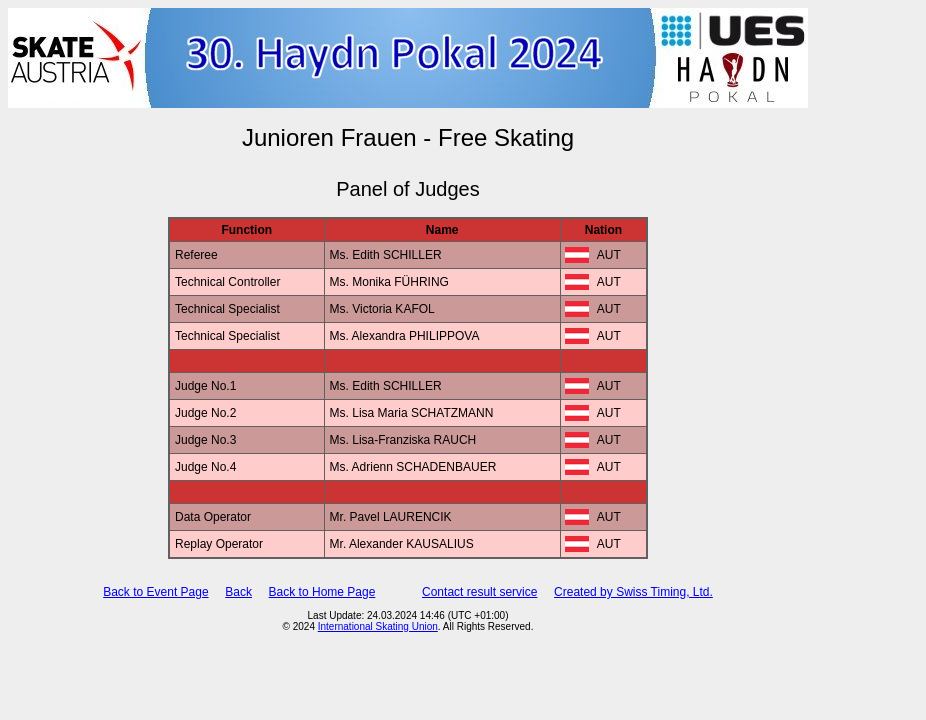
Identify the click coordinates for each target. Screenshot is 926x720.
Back (238, 592)
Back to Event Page (155, 592)
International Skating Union (378, 626)
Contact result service (479, 592)
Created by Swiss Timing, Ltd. (633, 592)
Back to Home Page (322, 592)
